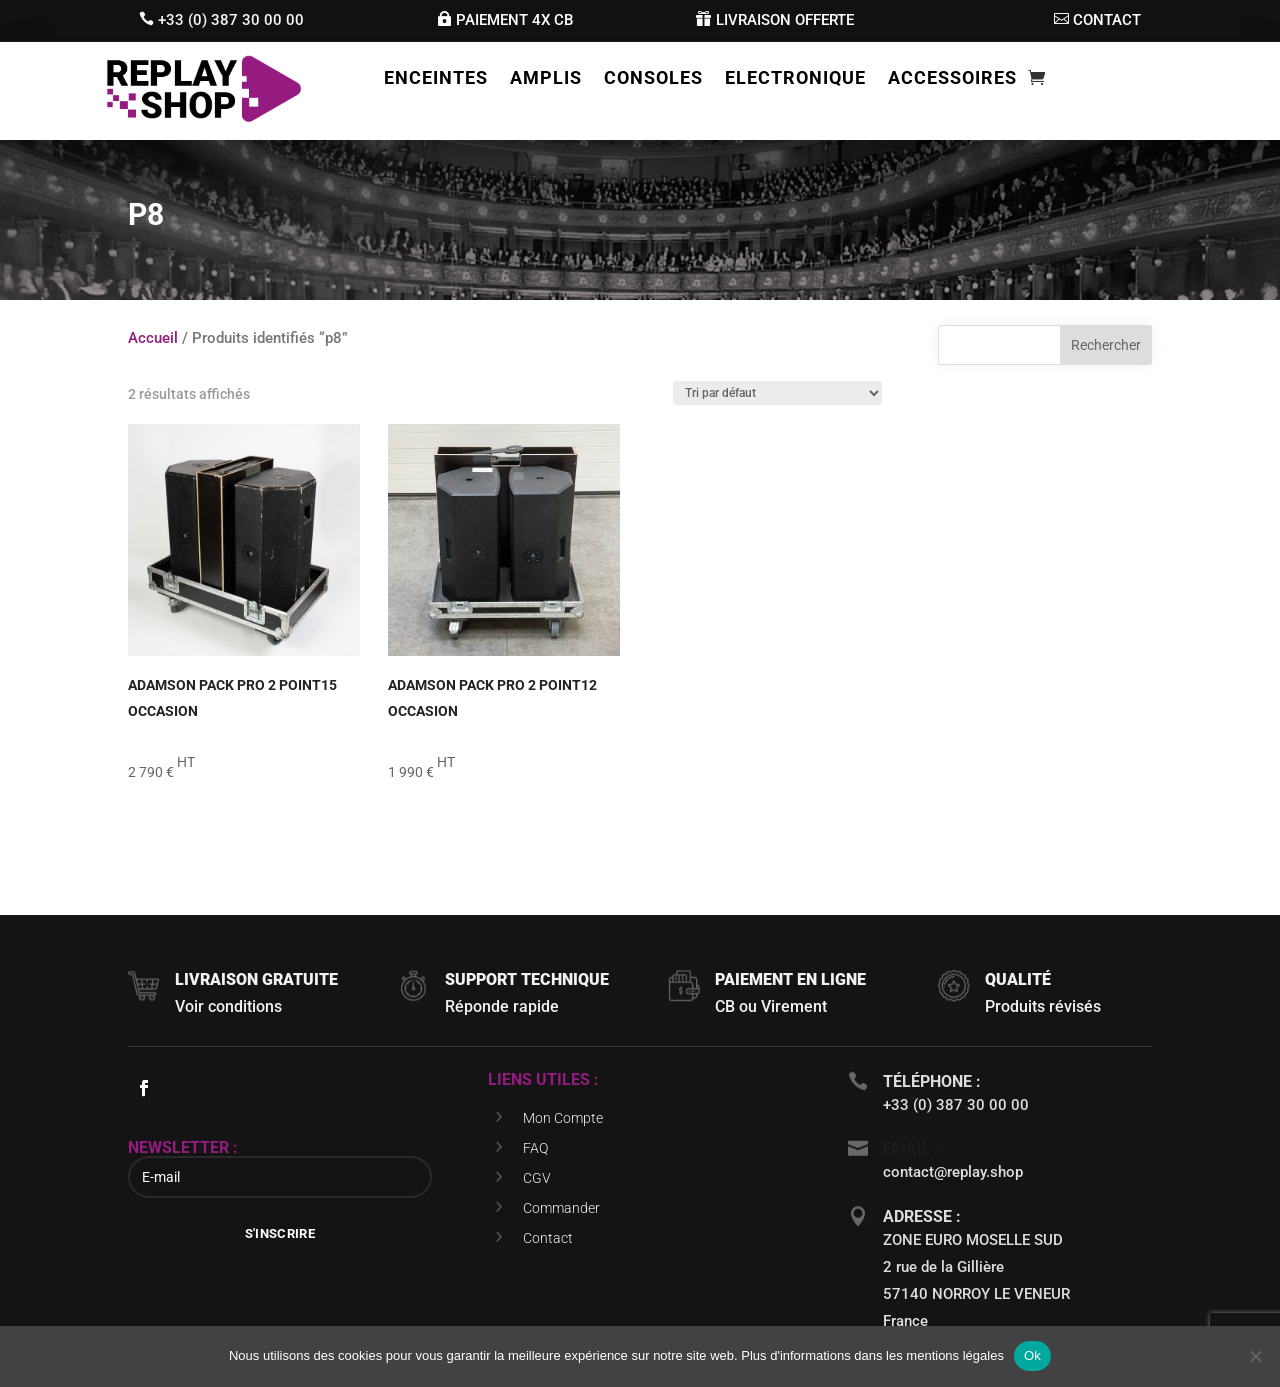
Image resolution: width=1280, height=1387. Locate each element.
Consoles (653, 79)
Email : (911, 1148)
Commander (561, 1208)
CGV (537, 1178)
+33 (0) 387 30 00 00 (231, 20)
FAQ (535, 1148)
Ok (1032, 1355)
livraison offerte (785, 20)
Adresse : (922, 1216)
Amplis (546, 79)
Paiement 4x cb (514, 20)
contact (1107, 20)
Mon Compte (563, 1118)
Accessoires (952, 79)
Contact (548, 1238)
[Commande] (777, 393)
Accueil (153, 338)
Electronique (795, 79)
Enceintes (436, 79)
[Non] (1255, 1356)
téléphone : (932, 1081)
